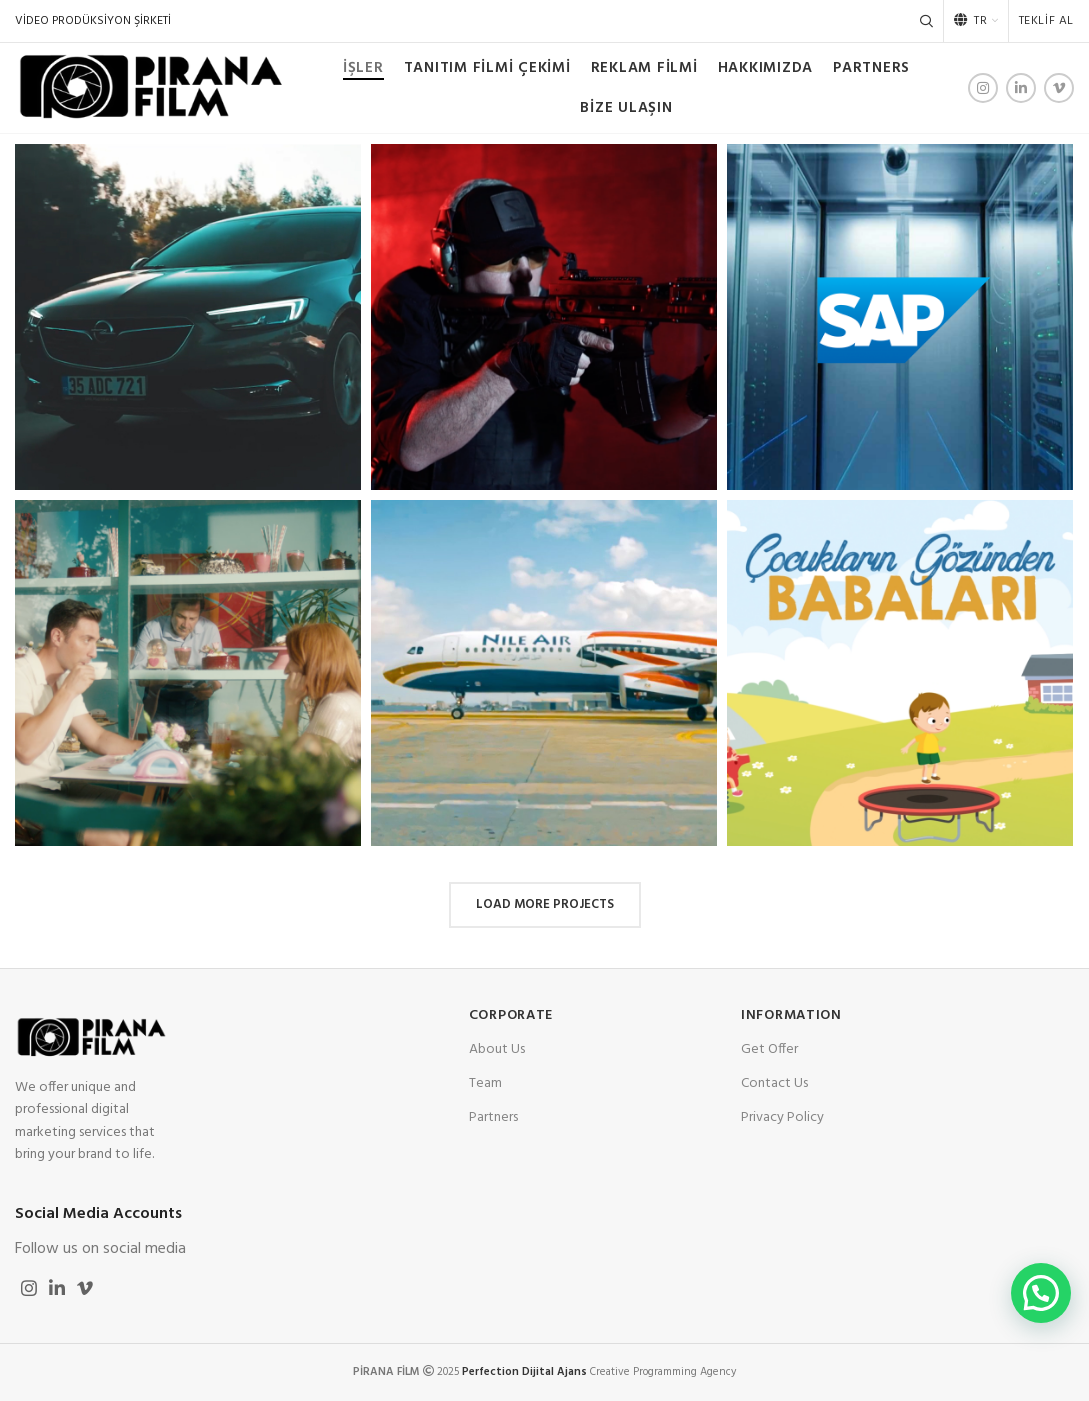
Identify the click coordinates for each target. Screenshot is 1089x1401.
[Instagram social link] (983, 88)
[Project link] (188, 317)
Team (485, 1083)
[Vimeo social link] (1059, 88)
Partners (493, 1117)
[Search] (926, 21)
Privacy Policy (782, 1117)
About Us (497, 1049)
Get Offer (769, 1049)
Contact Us (774, 1083)
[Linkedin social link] (1021, 88)
